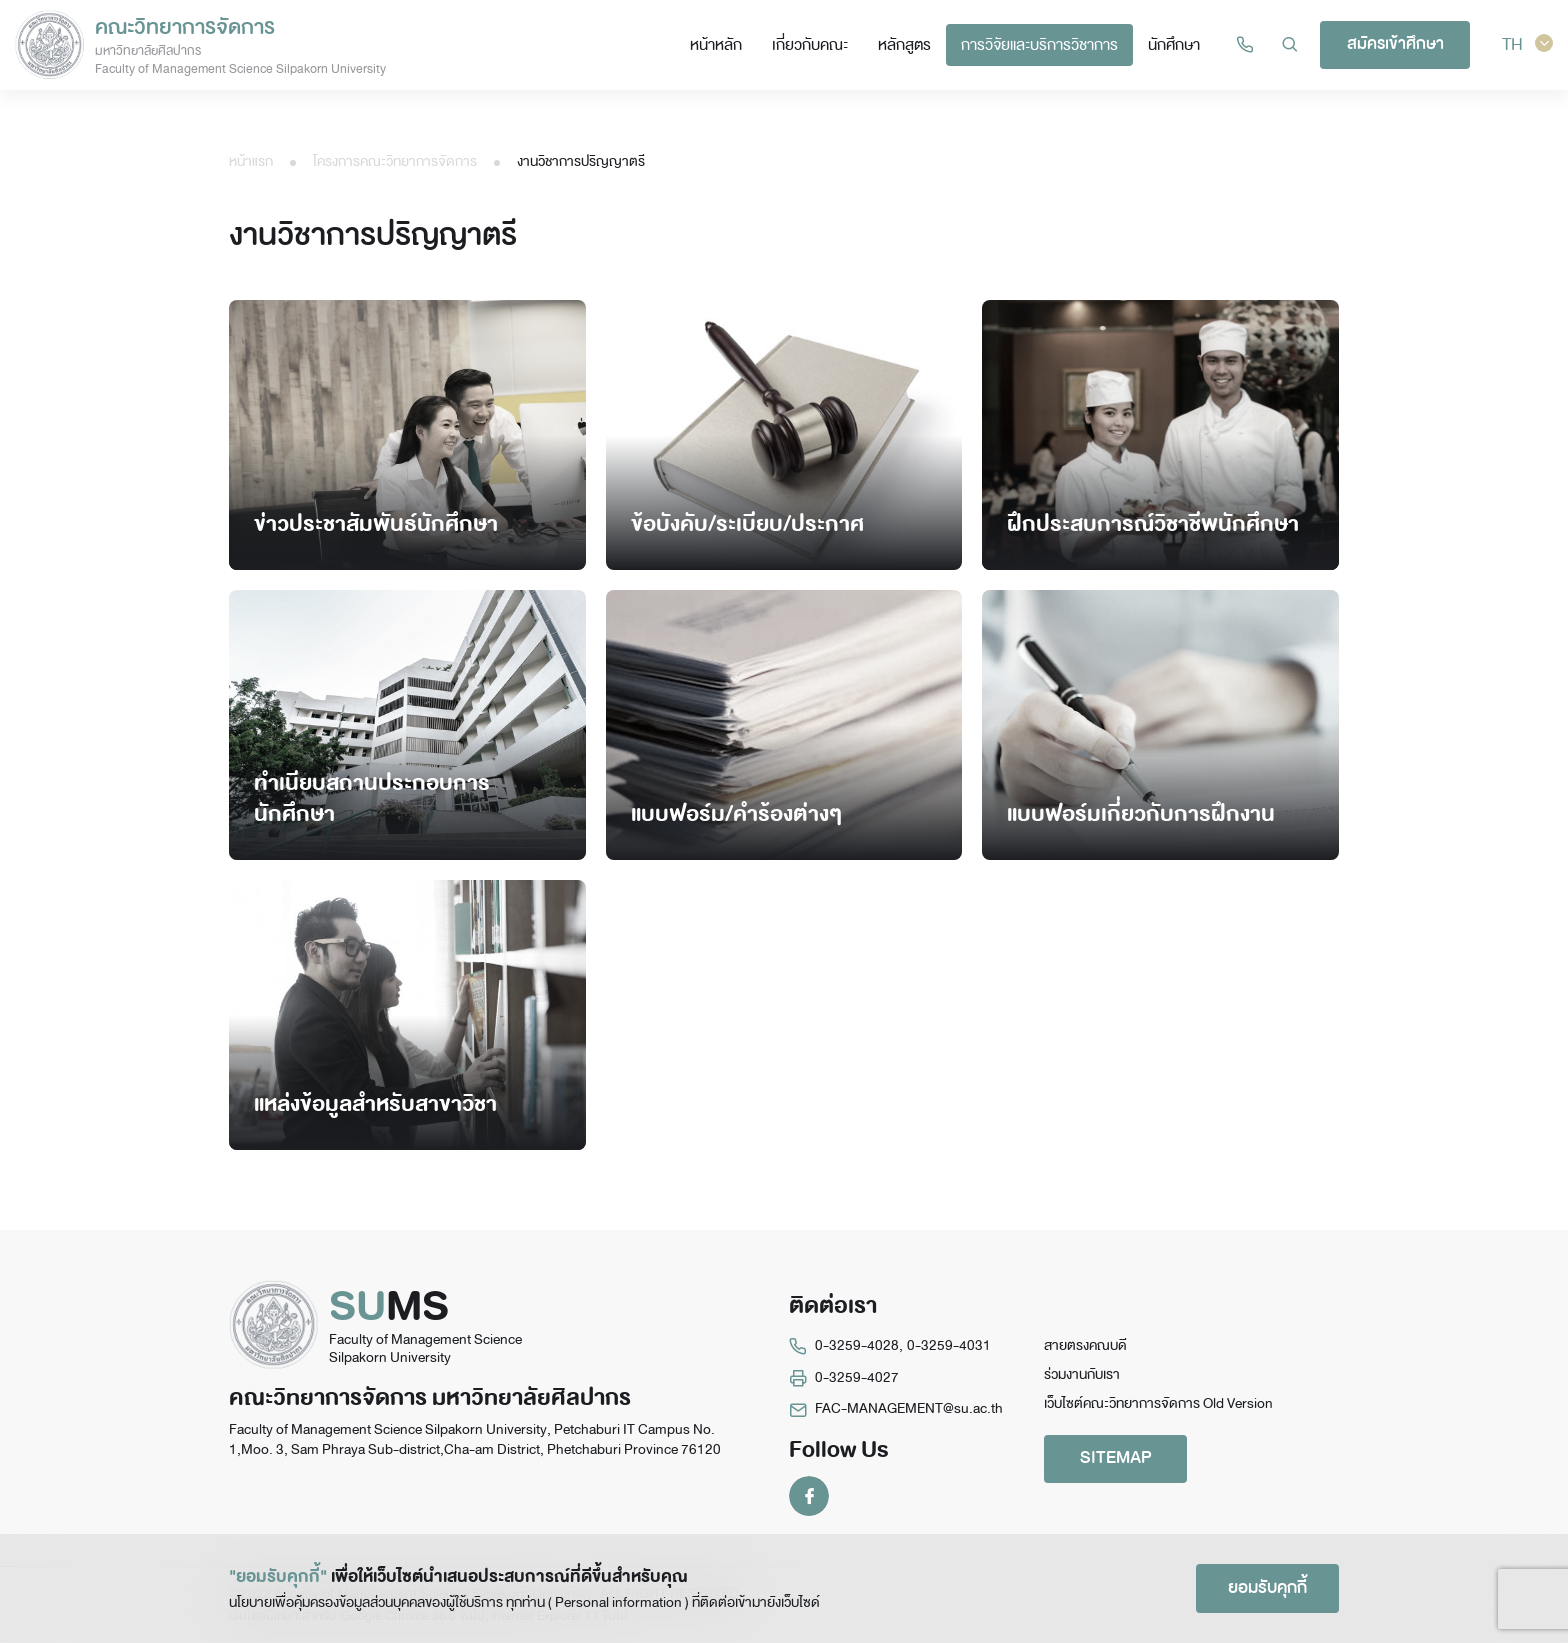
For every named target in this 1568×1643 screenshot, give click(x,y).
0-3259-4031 (949, 1345)
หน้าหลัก (720, 44)
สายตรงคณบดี (1085, 1345)
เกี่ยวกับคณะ (814, 44)
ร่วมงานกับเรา (1082, 1375)
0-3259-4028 (857, 1345)
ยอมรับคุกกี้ (1264, 1587)
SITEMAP (1119, 1459)
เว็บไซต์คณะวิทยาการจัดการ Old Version (1158, 1404)
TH (1528, 44)
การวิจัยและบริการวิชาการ (1043, 44)
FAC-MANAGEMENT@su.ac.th (909, 1408)
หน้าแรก (251, 161)
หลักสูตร (908, 44)
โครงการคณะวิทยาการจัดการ (395, 161)
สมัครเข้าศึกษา (1399, 43)
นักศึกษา (1178, 44)
